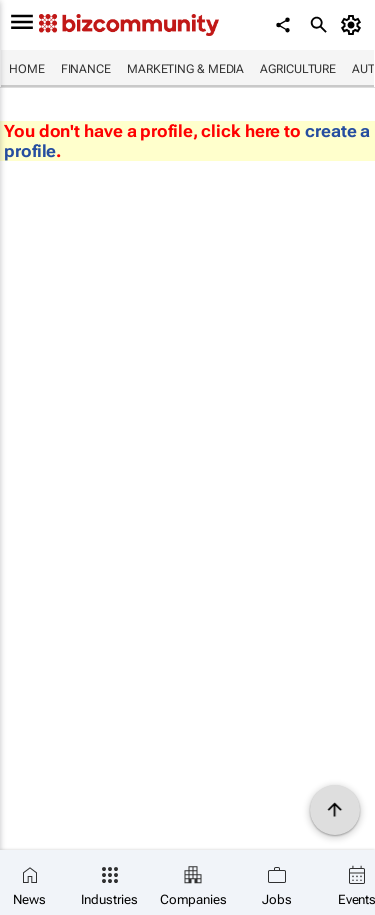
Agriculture (298, 69)
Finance (86, 69)
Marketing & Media (185, 69)
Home (27, 69)
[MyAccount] (354, 25)
